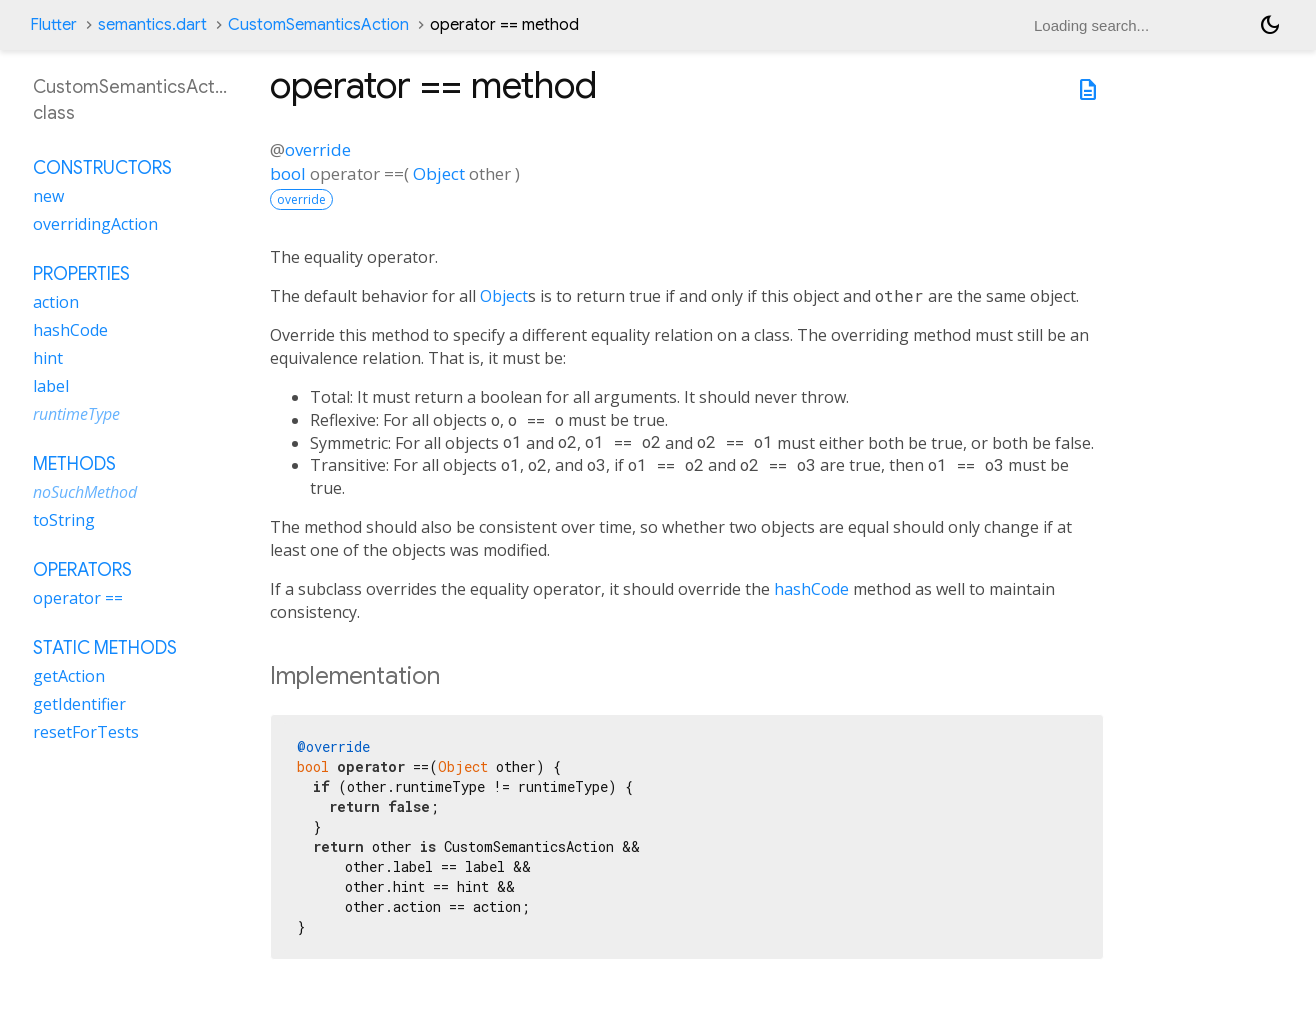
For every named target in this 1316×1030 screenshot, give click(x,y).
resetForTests (86, 732)
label (51, 386)
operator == (78, 598)
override (318, 149)
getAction (69, 676)
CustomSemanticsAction (318, 25)
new (48, 196)
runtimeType (76, 414)
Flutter (53, 25)
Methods (74, 464)
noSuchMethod (85, 492)
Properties (81, 274)
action (56, 302)
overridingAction (95, 224)
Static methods (105, 648)
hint (48, 358)
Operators (82, 570)
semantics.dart (152, 25)
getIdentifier (79, 704)
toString (64, 520)
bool (288, 173)
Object (439, 173)
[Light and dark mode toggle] (1270, 25)
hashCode (811, 589)
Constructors (102, 168)
